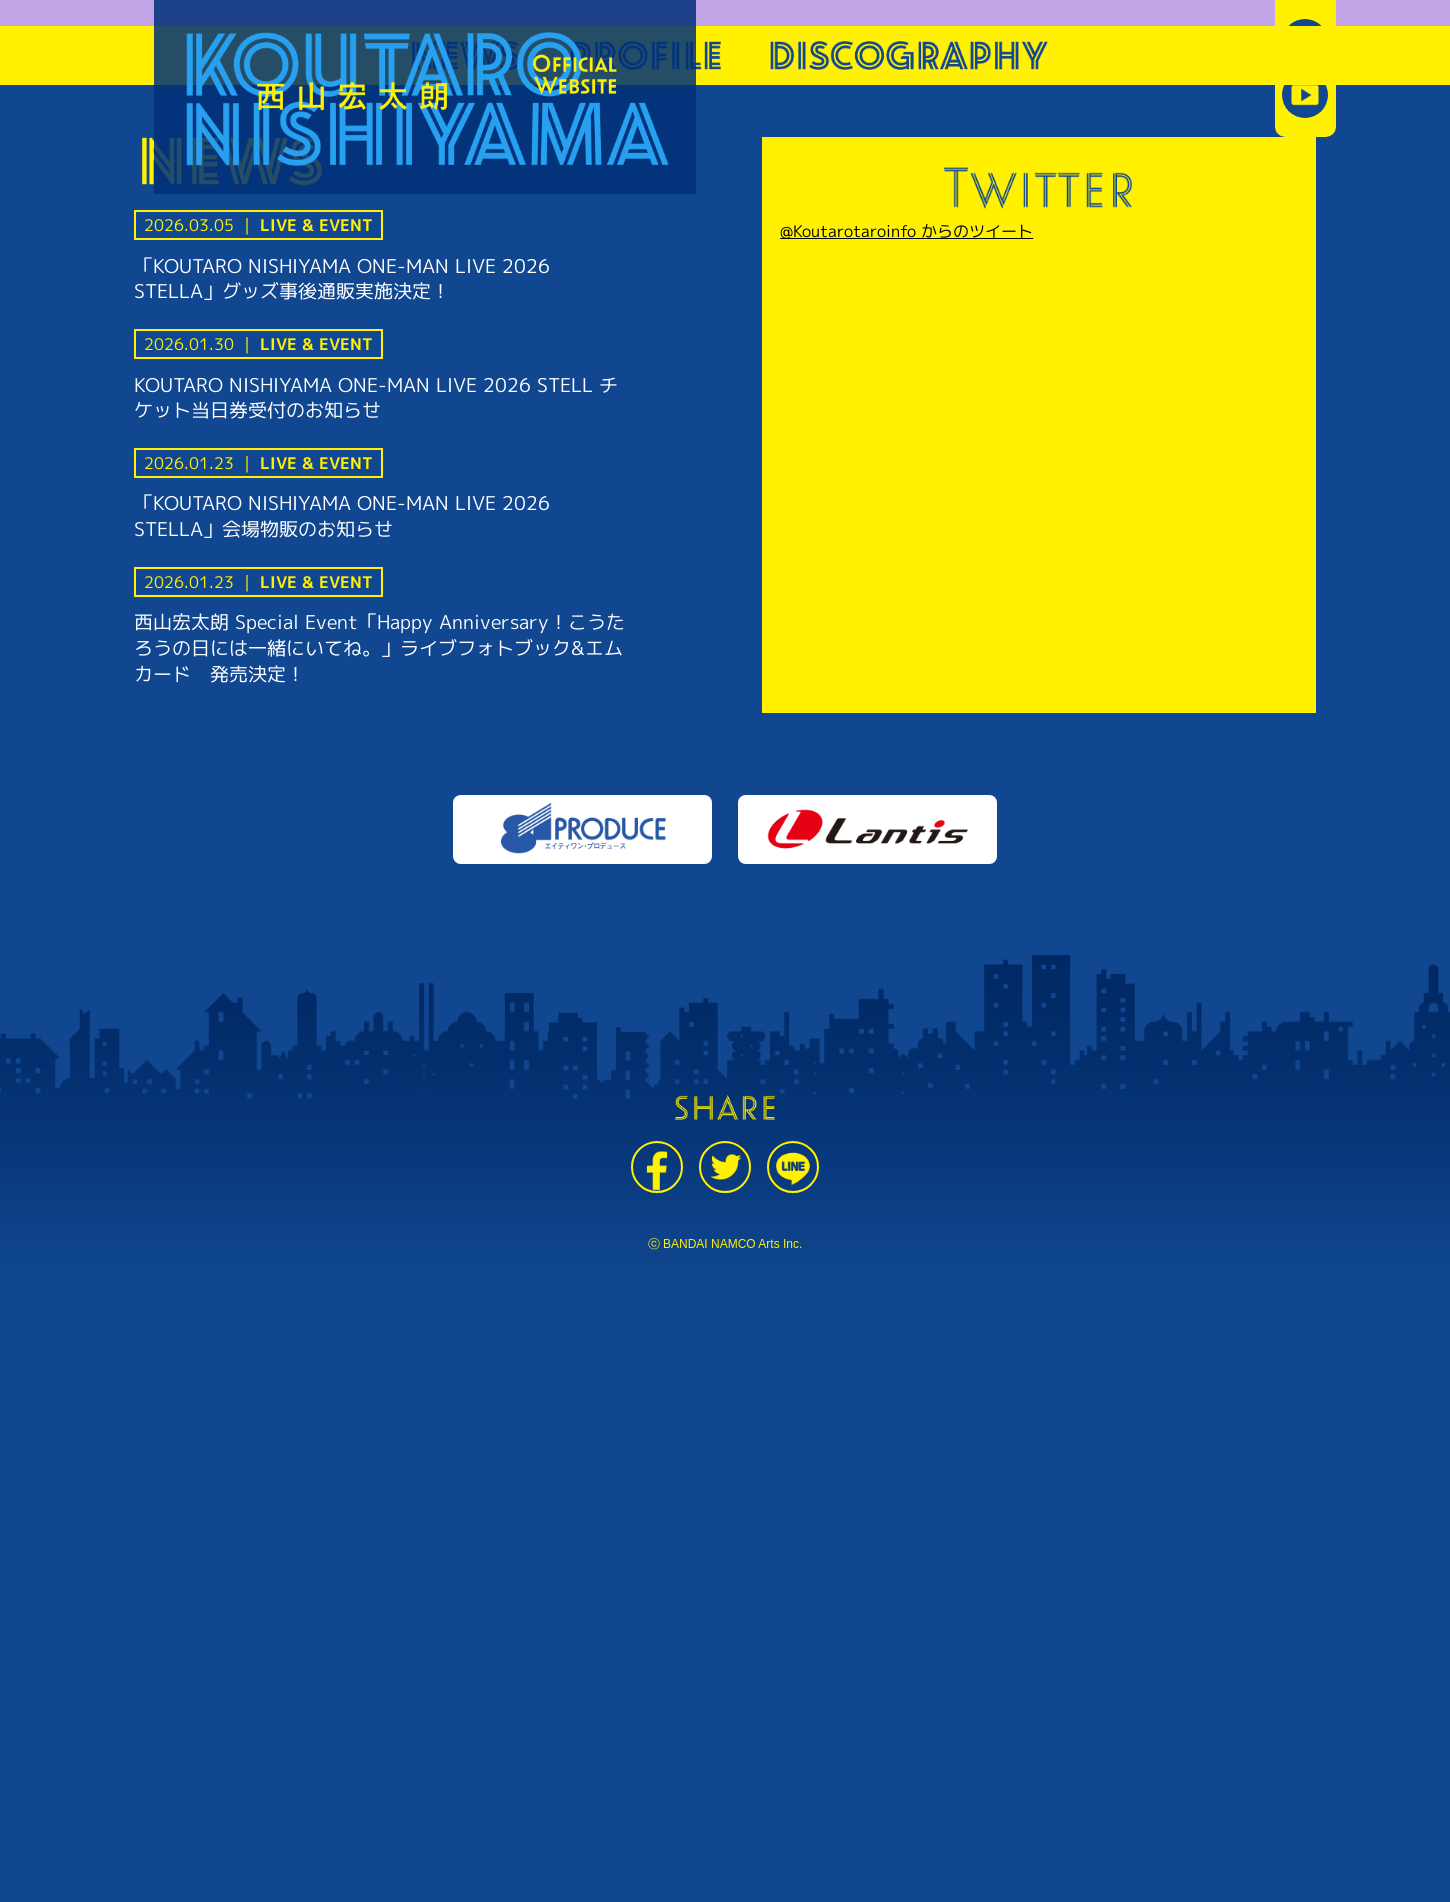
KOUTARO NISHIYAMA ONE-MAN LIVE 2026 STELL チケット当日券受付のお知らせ (376, 397)
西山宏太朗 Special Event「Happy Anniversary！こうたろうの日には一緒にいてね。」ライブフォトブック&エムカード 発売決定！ (379, 647)
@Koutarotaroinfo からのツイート (906, 231)
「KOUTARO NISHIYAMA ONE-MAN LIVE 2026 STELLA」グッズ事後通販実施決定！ (342, 278)
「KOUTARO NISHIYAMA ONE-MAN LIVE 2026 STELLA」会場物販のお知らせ (342, 515)
